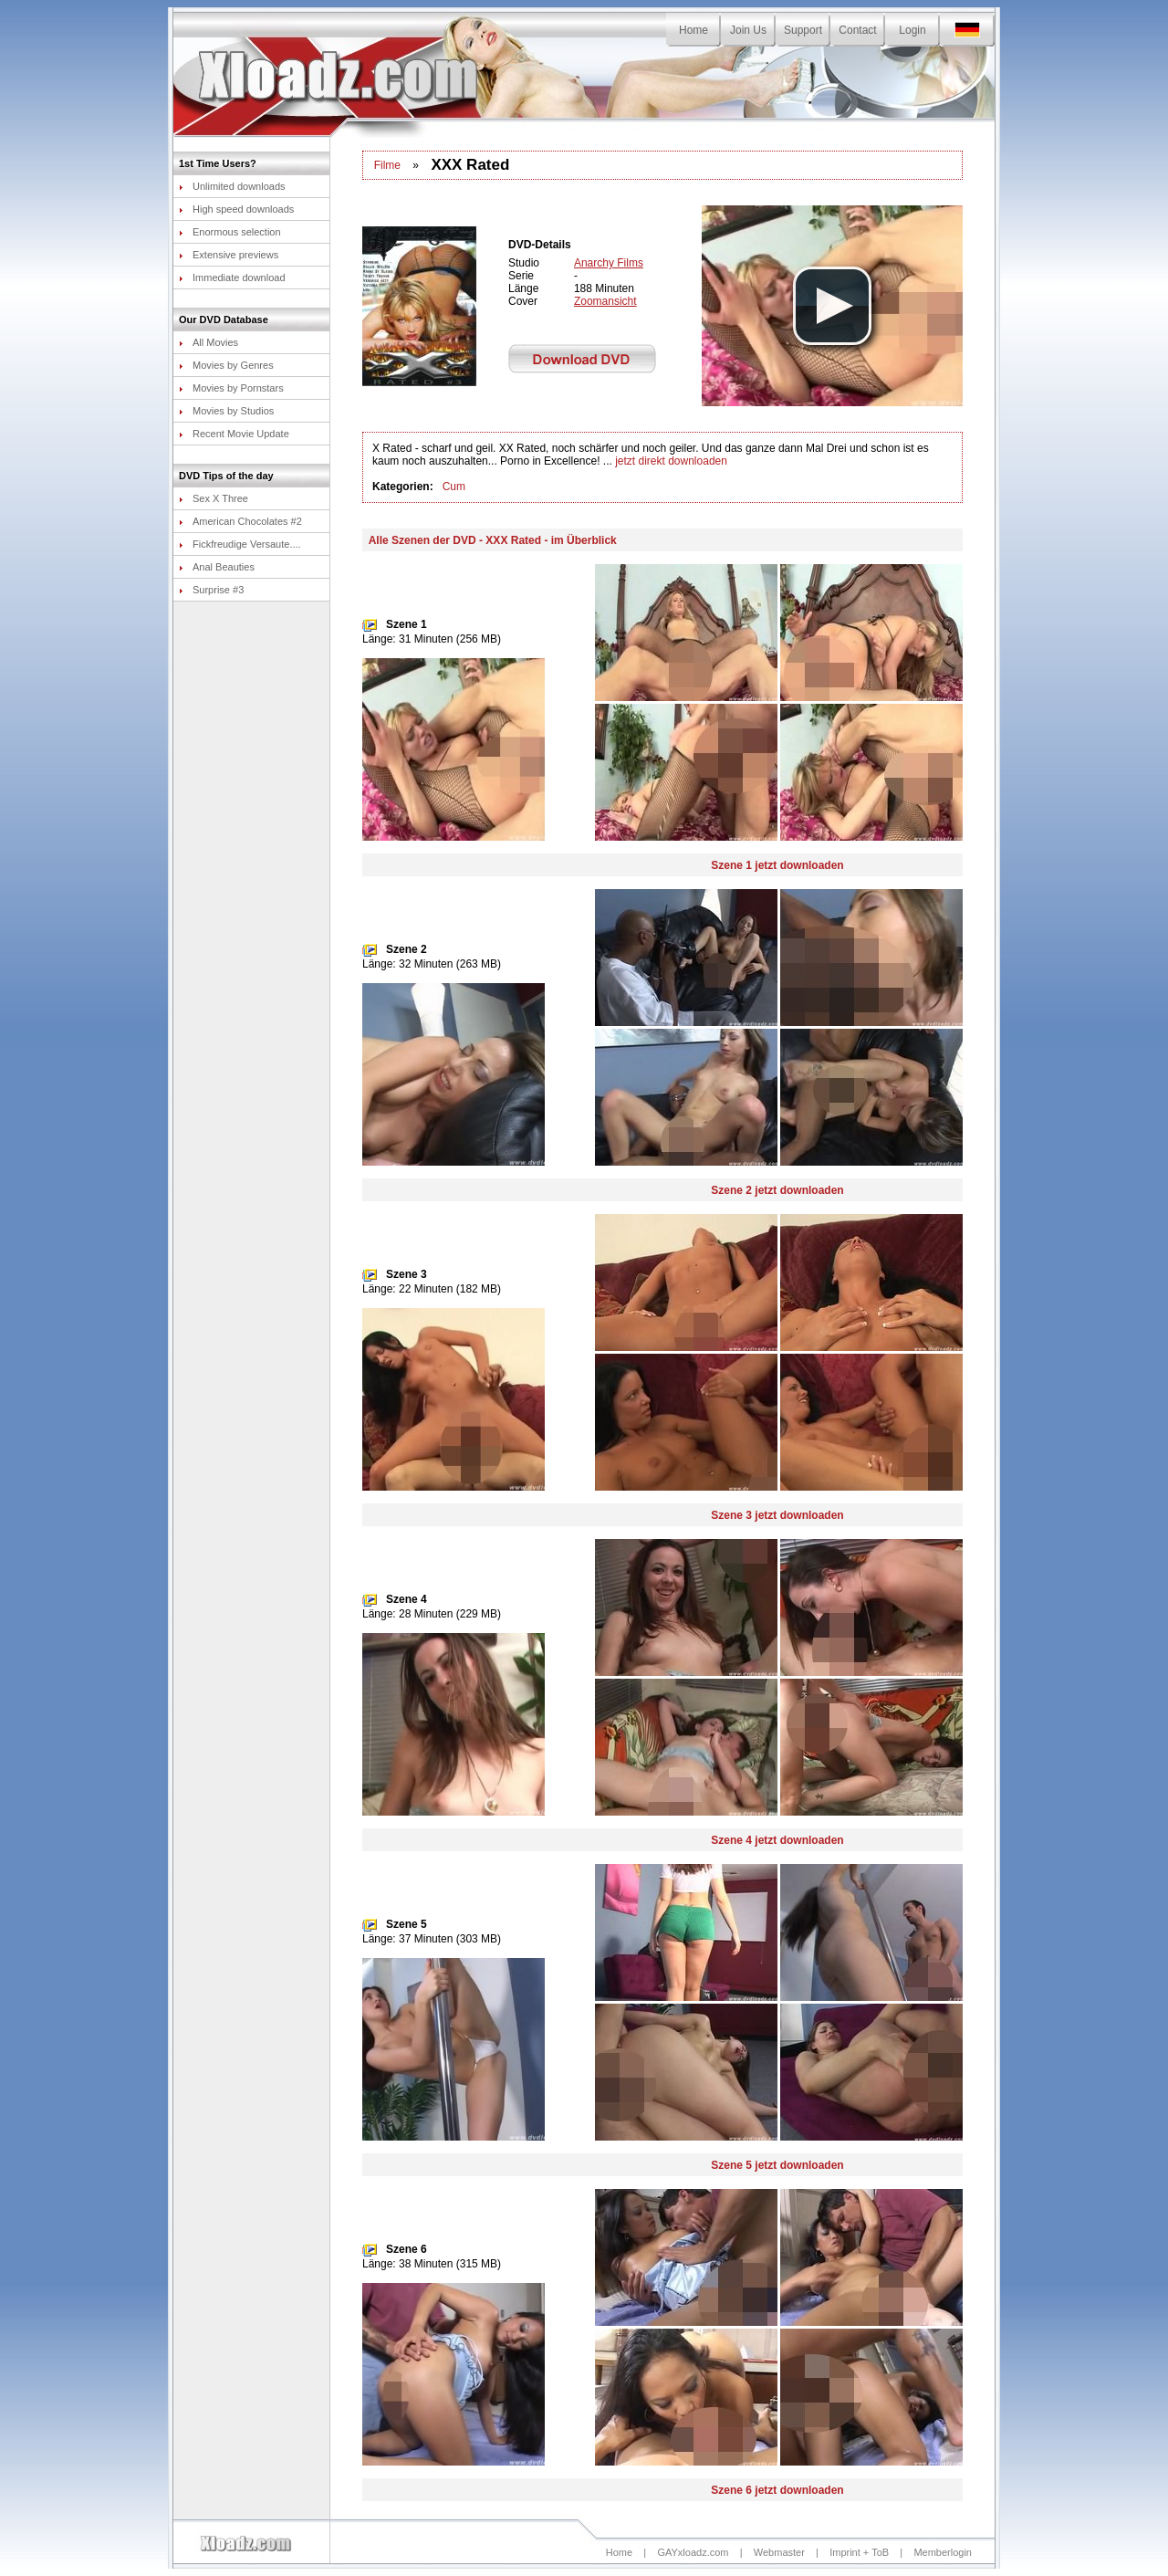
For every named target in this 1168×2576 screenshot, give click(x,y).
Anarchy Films (608, 263)
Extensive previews (228, 254)
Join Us (748, 30)
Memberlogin (942, 2552)
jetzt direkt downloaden (671, 461)
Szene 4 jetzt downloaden (777, 1840)
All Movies (208, 342)
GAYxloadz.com (692, 2552)
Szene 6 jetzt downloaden (777, 2490)
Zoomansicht (605, 301)
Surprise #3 (211, 589)
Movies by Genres (226, 365)
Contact (857, 30)
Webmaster (779, 2552)
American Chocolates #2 (240, 521)
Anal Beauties (217, 566)
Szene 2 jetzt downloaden (777, 1190)
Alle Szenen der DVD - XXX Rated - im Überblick (493, 540)
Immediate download (232, 277)
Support (803, 30)
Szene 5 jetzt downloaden (777, 2165)
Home (693, 30)
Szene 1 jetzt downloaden (777, 865)
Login (912, 30)
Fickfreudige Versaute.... (240, 544)
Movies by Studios (226, 410)
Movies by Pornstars (231, 387)
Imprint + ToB (859, 2552)
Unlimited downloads (232, 186)
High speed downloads (236, 209)
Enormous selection (230, 231)
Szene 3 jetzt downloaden (777, 1515)
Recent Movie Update (234, 433)
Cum (454, 486)
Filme (387, 165)
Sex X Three (213, 498)
